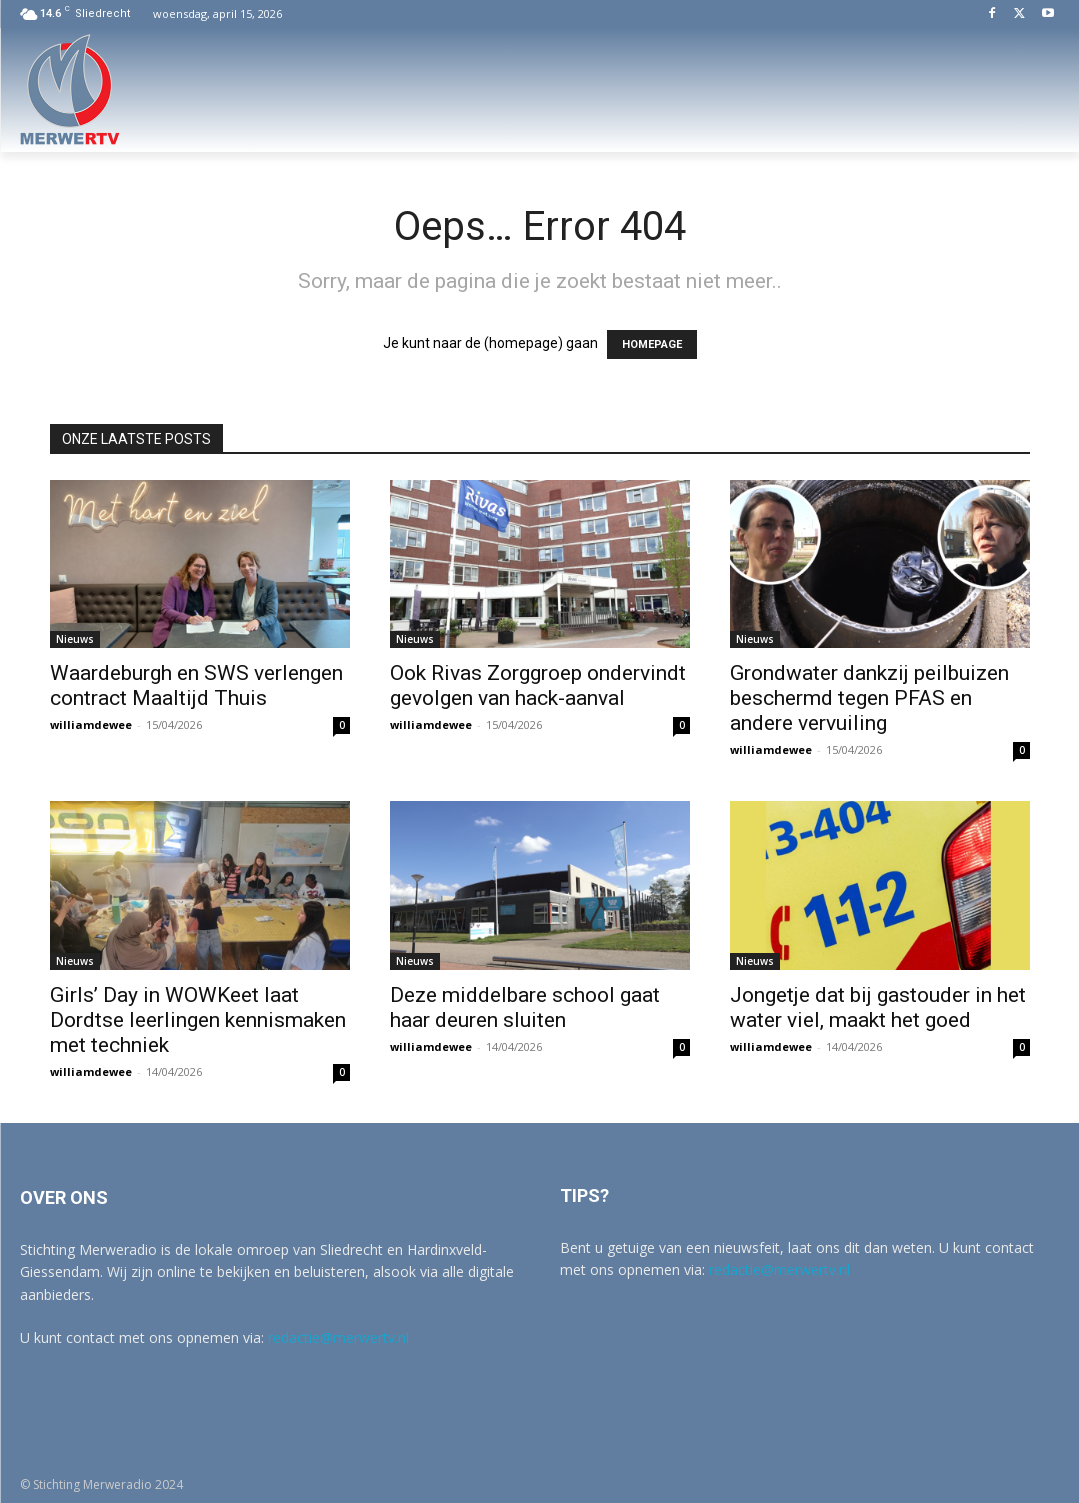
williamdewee (91, 724)
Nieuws (75, 639)
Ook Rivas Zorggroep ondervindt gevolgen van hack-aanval (538, 685)
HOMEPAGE (652, 344)
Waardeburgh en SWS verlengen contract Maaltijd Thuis (196, 685)
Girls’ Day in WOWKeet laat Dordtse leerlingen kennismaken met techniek (198, 1020)
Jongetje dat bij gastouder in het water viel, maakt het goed (878, 1007)
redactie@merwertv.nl (338, 1337)
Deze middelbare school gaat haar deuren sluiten (525, 1007)
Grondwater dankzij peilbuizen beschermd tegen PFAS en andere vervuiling (869, 698)
